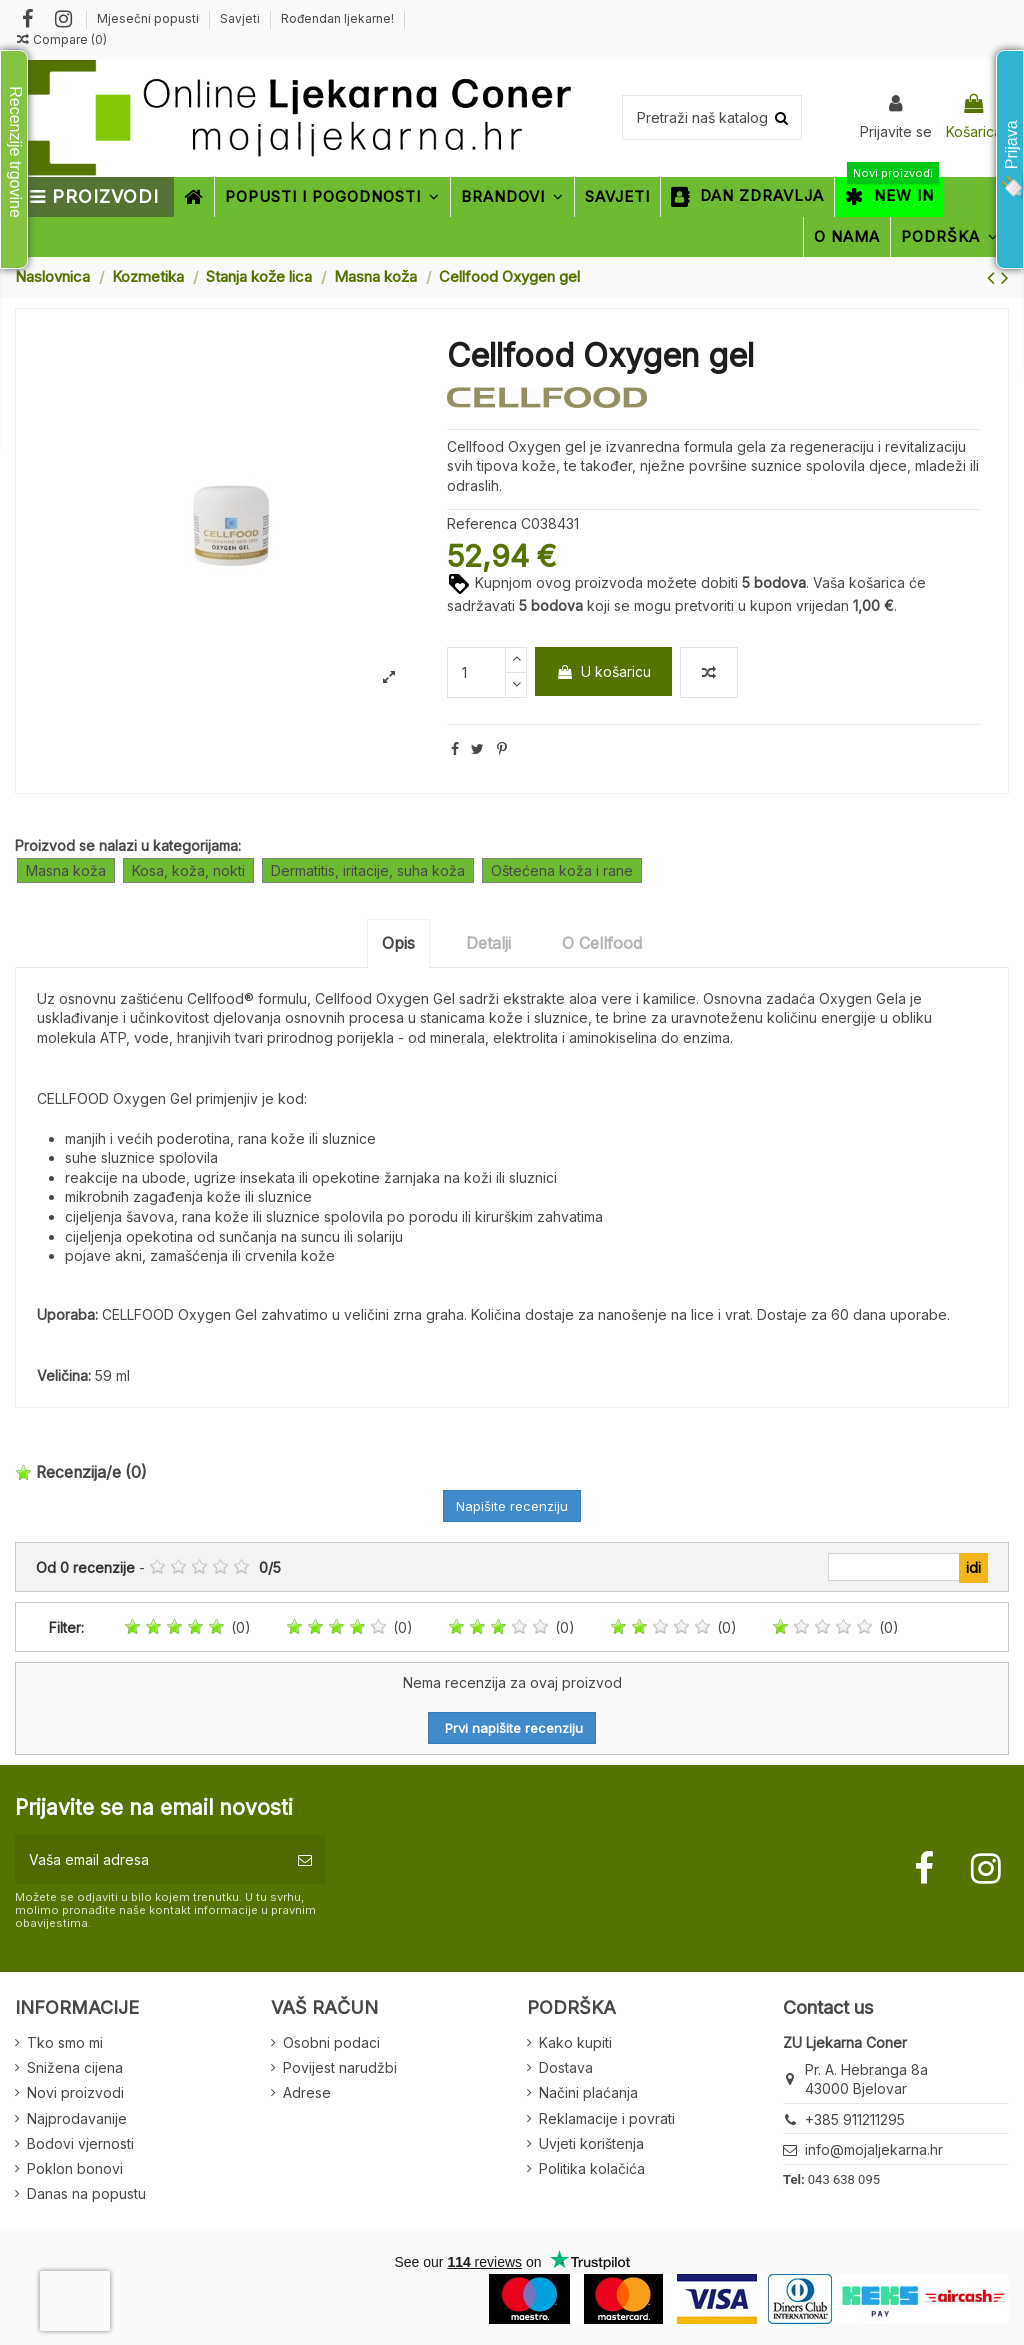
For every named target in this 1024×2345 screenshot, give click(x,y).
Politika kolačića (592, 2168)
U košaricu (603, 671)
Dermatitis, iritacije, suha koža (368, 870)
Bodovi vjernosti (80, 2143)
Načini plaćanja (588, 2092)
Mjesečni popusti (149, 18)
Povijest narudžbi (340, 2067)
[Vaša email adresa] (149, 1859)
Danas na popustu (86, 2193)
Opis (398, 943)
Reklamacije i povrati (607, 2118)
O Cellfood (602, 943)
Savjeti (241, 18)
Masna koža (66, 870)
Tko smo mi (65, 2042)
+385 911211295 (855, 2119)
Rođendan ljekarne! (337, 18)
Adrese (307, 2092)
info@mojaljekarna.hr (874, 2149)
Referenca (482, 523)
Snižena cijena (75, 2067)
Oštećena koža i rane (562, 870)
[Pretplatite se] (305, 1859)
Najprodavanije (77, 2118)
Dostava (566, 2067)
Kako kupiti (575, 2042)
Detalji (488, 943)
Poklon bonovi (75, 2168)
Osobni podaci (331, 2042)
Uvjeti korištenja (591, 2143)
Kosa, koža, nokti (188, 870)
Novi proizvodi (75, 2092)
